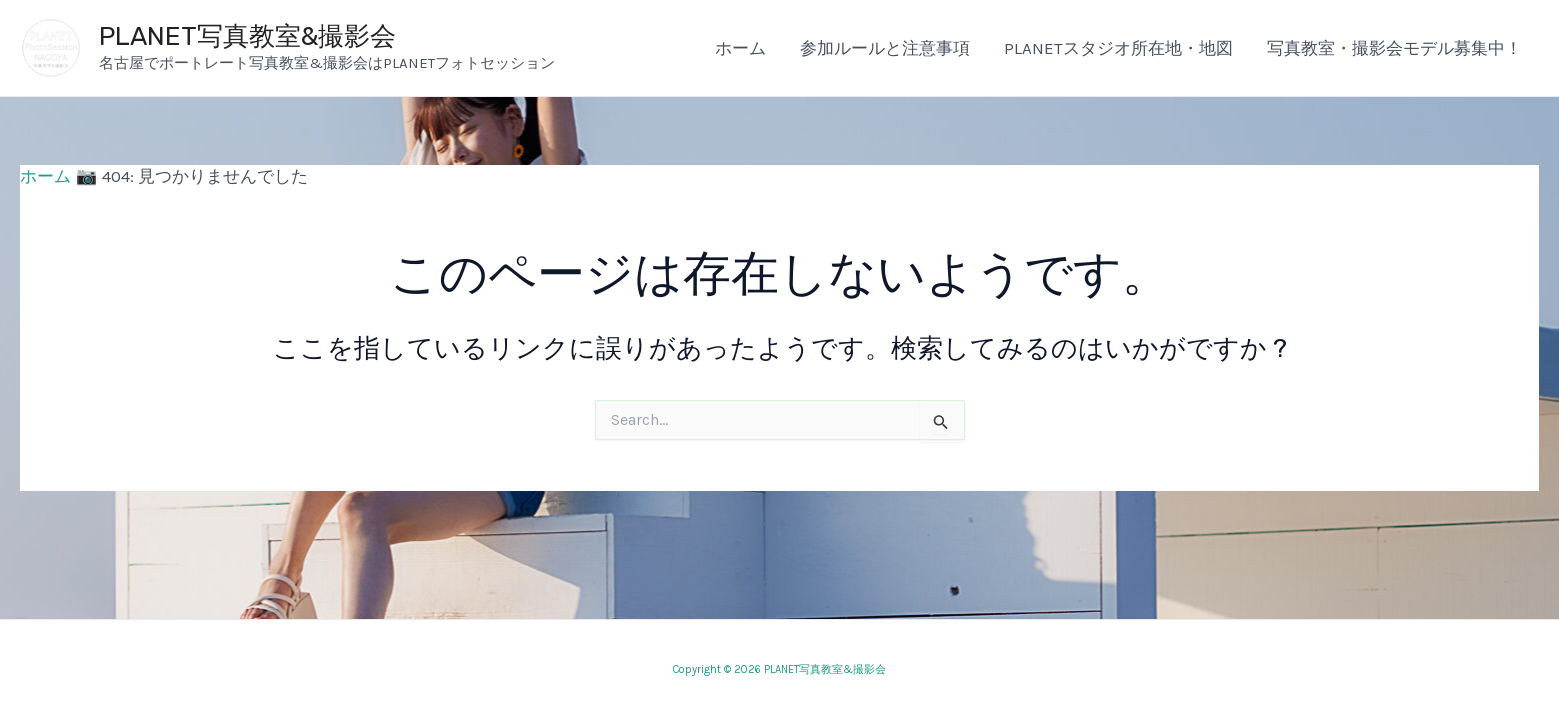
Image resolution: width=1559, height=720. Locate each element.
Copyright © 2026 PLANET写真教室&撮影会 (779, 669)
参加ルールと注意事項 (885, 48)
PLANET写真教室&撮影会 (247, 36)
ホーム (740, 48)
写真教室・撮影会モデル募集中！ (1394, 48)
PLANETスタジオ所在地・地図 (1118, 48)
